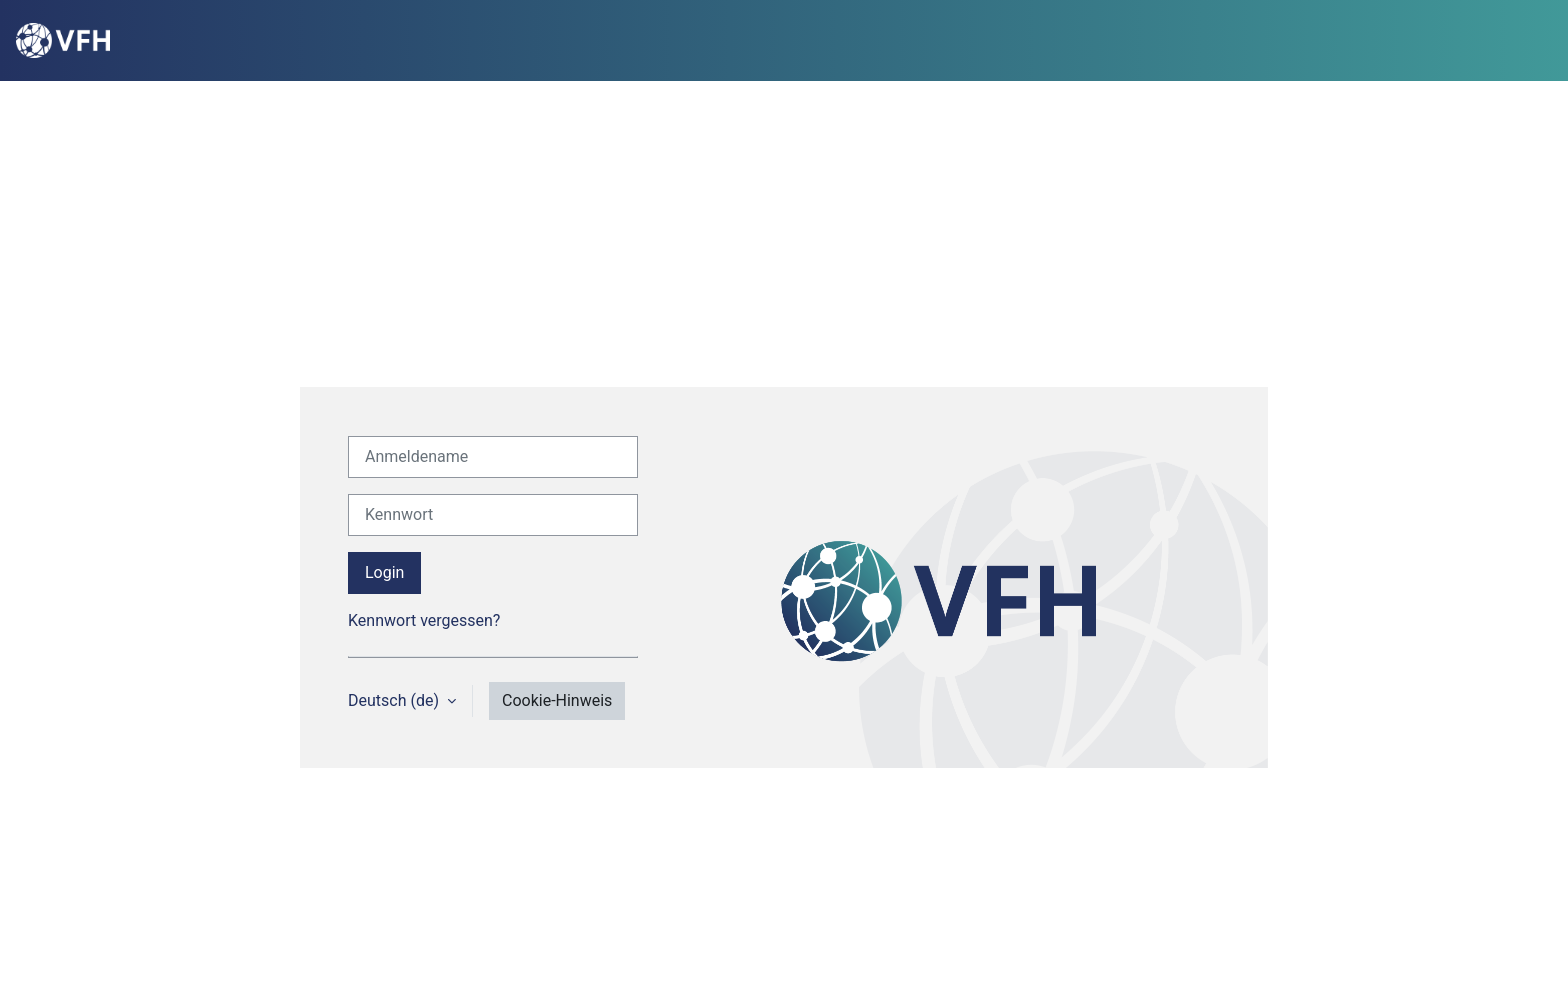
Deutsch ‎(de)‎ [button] (395, 700)
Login (384, 572)
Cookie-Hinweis (557, 700)
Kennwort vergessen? (424, 620)
